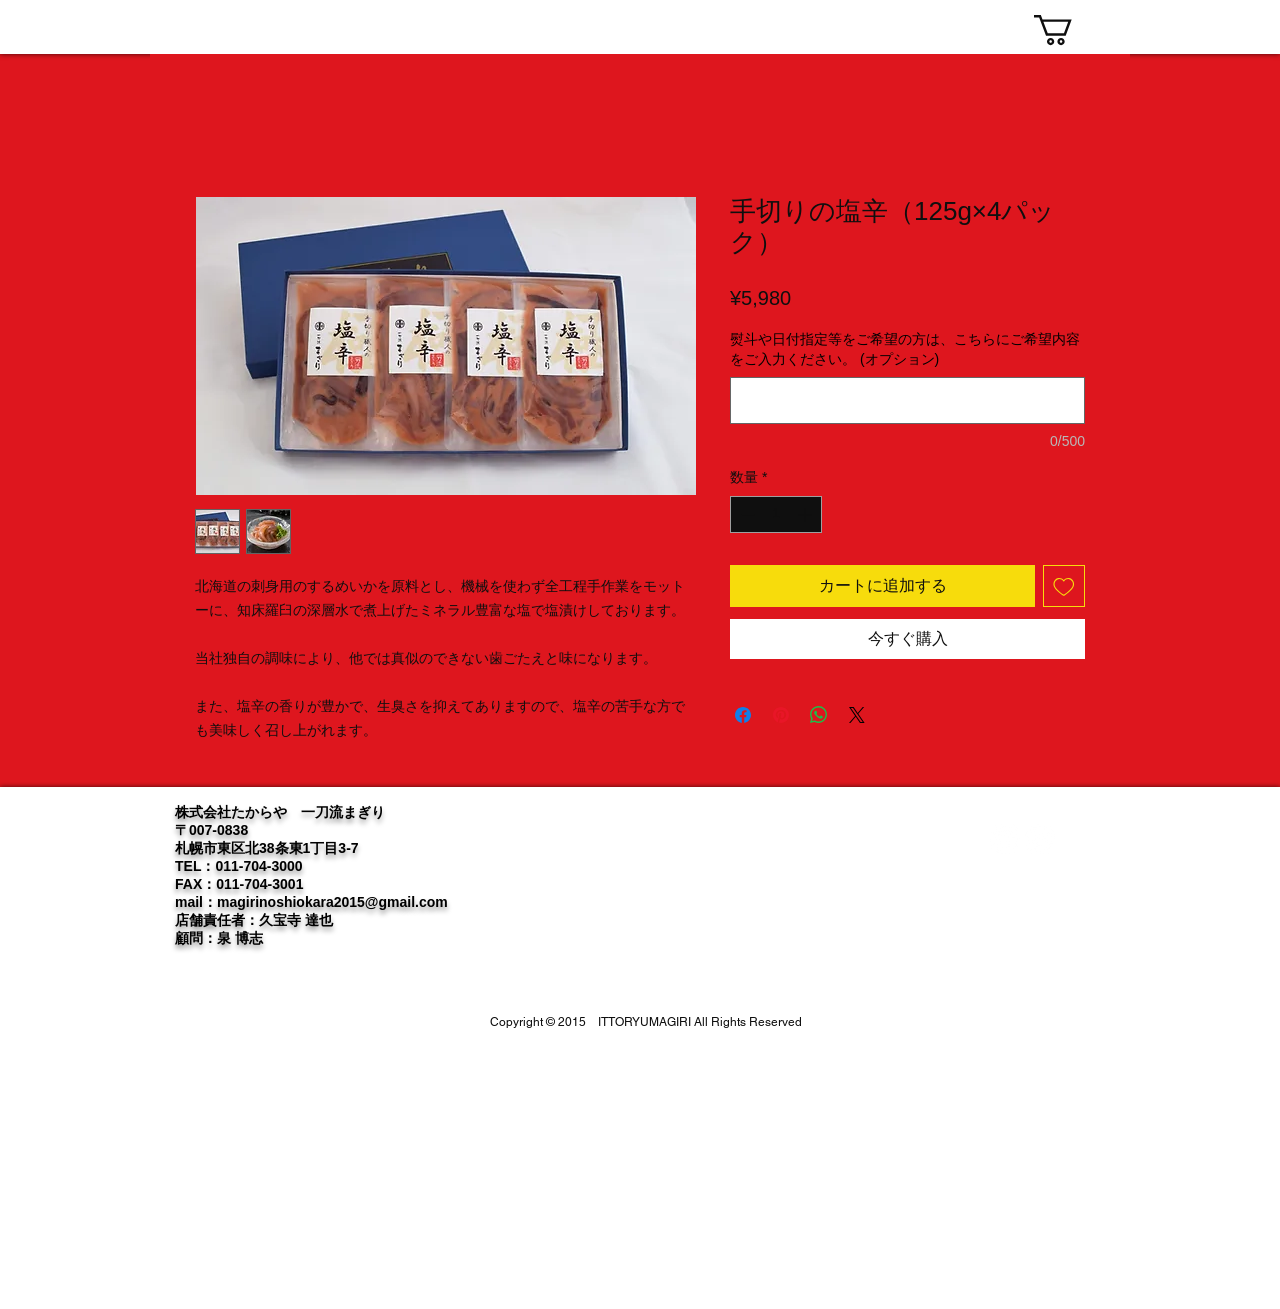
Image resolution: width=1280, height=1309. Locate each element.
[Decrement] (745, 514)
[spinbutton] (776, 514)
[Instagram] (1040, 839)
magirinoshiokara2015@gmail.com (332, 902)
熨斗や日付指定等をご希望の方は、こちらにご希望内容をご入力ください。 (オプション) (905, 349)
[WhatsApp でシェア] (819, 715)
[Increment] (806, 514)
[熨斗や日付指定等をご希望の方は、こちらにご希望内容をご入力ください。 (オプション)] (907, 400)
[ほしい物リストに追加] (1064, 586)
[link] (1071, 30)
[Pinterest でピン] (781, 715)
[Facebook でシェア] (743, 715)
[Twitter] (1005, 839)
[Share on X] (857, 715)
